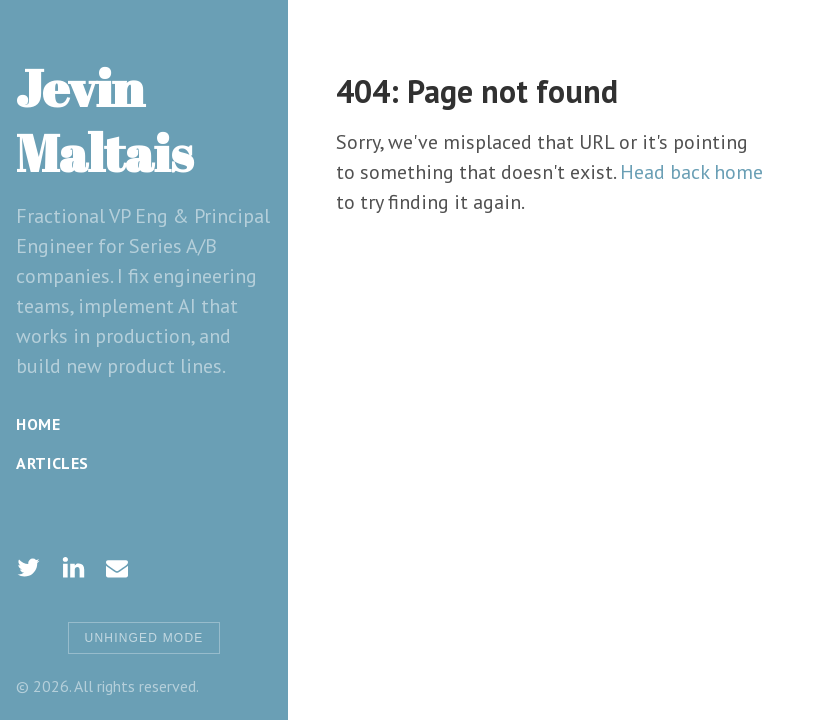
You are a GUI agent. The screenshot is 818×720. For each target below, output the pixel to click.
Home (38, 424)
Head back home (691, 172)
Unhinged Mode (144, 638)
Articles (52, 463)
